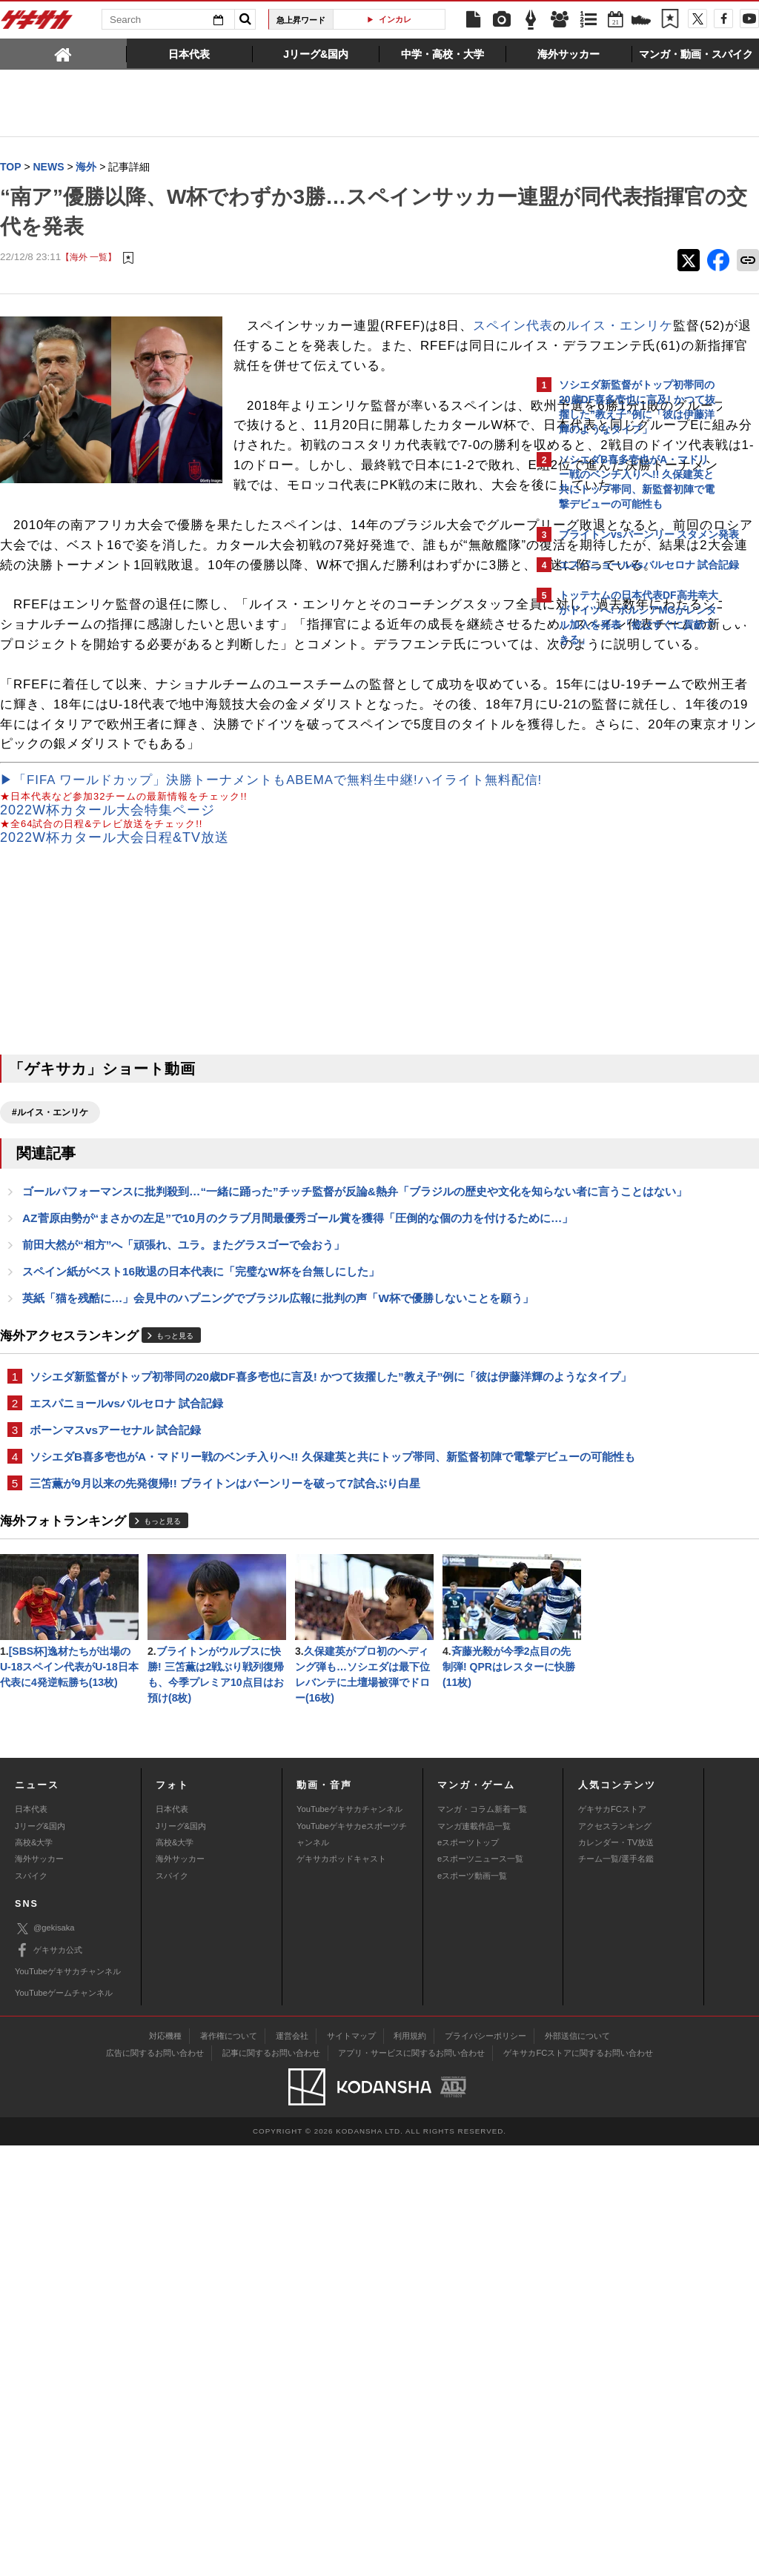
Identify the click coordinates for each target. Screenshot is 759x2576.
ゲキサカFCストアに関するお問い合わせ (578, 2483)
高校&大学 (34, 2273)
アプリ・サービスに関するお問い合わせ (411, 2483)
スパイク (31, 2307)
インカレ (395, 19)
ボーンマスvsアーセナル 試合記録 (115, 1700)
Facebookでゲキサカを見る (620, 909)
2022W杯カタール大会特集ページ (107, 1009)
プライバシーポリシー (485, 2466)
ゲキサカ (37, 23)
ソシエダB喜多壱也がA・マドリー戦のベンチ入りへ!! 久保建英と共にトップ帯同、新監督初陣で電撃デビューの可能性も (260, 1736)
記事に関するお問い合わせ (271, 2483)
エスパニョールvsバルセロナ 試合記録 (126, 1673)
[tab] (63, 53)
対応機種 (165, 2466)
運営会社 (292, 2466)
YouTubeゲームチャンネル (64, 2424)
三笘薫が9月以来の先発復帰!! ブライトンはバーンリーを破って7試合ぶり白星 (225, 1771)
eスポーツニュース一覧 (480, 2289)
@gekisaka (45, 2360)
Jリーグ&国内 (40, 2256)
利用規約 (410, 2466)
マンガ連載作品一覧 (474, 2256)
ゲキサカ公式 (48, 2381)
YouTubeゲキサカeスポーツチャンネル (351, 2264)
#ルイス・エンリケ (50, 1312)
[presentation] (63, 53)
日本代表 (31, 2240)
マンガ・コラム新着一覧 (482, 2240)
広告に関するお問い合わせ (155, 2483)
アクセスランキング (615, 2256)
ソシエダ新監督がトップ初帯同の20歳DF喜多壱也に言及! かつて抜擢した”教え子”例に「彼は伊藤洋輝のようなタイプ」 (264, 1637)
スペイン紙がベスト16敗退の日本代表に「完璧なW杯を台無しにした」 (201, 1506)
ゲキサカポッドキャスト (341, 2289)
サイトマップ (351, 2466)
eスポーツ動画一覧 (472, 2307)
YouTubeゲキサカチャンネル (349, 2240)
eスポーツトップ (468, 2273)
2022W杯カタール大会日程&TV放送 (114, 1037)
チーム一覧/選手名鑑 (616, 2289)
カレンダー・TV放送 (616, 2273)
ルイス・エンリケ (367, 346)
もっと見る (174, 1589)
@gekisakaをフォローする (618, 878)
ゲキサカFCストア (612, 2240)
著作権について (228, 2466)
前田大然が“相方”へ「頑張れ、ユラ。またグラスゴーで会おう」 (183, 1479)
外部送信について (577, 2466)
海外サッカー (39, 2289)
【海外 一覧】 (88, 257)
